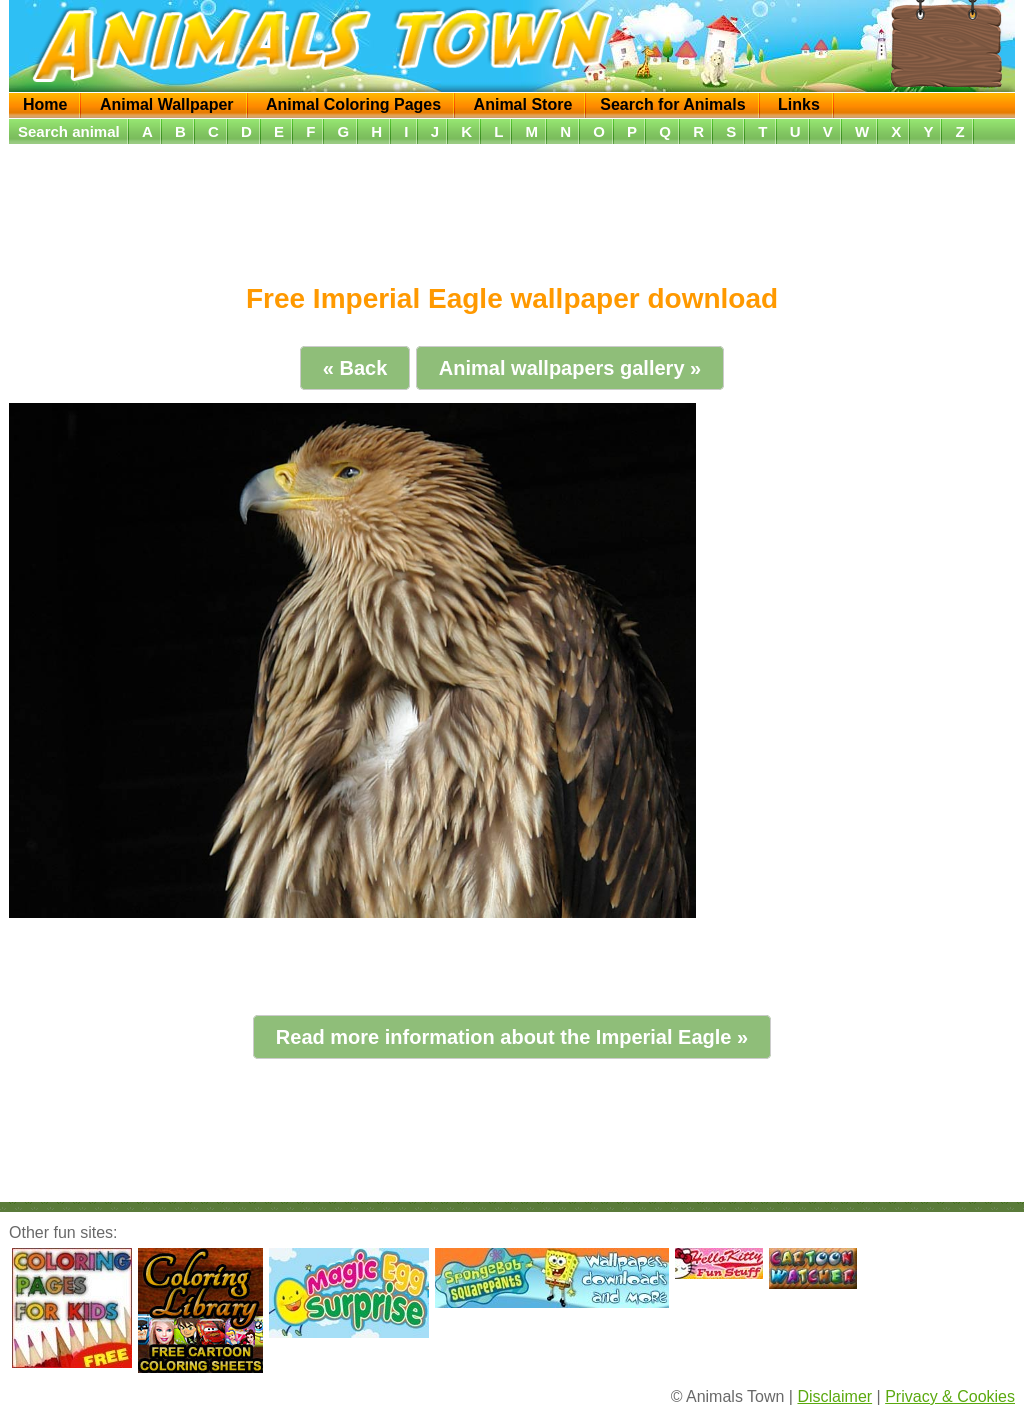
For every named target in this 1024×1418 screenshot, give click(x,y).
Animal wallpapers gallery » (570, 368)
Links (799, 104)
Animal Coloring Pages (353, 104)
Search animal (69, 131)
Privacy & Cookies (950, 1396)
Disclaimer (834, 1396)
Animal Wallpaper (167, 104)
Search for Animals (672, 104)
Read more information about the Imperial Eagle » (512, 1037)
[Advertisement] (512, 207)
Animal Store (523, 104)
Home (45, 104)
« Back (355, 368)
